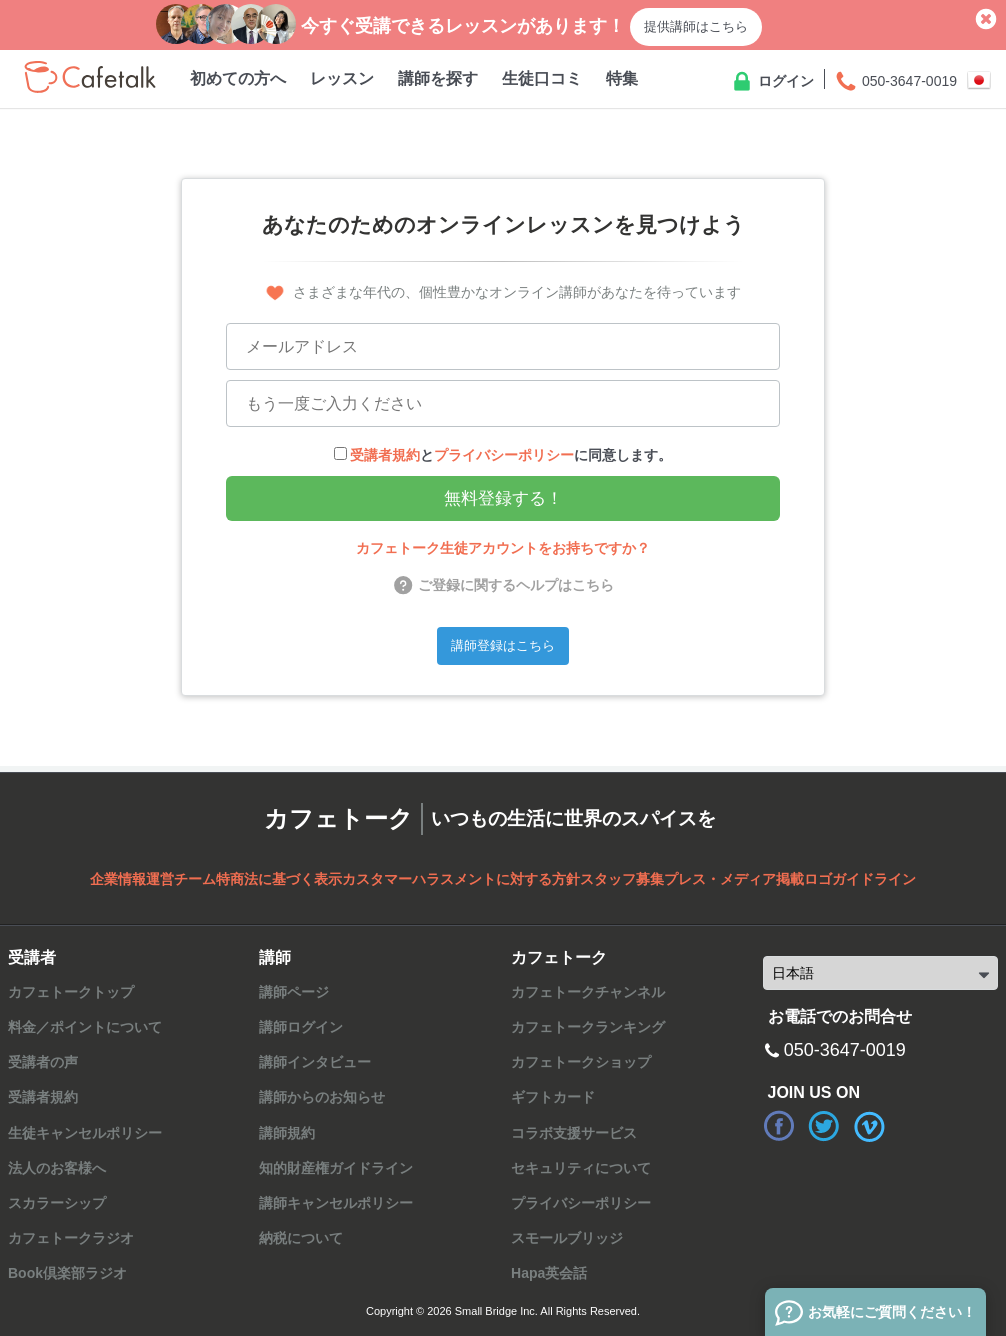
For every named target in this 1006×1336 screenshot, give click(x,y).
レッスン (342, 78)
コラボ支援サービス (574, 1133)
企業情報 (118, 879)
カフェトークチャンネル (588, 992)
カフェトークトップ (71, 992)
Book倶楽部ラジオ (67, 1273)
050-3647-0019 (895, 82)
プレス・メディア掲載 (734, 879)
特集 (622, 78)
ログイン (772, 82)
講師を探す (438, 78)
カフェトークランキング (588, 1027)
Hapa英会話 (549, 1273)
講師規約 (287, 1133)
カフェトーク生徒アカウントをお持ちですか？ (503, 548)
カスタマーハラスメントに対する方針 (461, 879)
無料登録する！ (503, 498)
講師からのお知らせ (322, 1097)
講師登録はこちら (503, 645)
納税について (301, 1238)
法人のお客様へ (57, 1168)
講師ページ (294, 992)
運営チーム (181, 879)
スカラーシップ (57, 1203)
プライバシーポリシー (504, 455)
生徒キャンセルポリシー (85, 1133)
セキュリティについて (581, 1168)
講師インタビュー (315, 1062)
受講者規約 (385, 455)
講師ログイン (301, 1027)
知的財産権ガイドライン (336, 1168)
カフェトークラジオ (71, 1238)
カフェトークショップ (581, 1062)
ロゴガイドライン (860, 879)
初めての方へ (238, 78)
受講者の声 (43, 1062)
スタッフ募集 (622, 879)
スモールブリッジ (567, 1238)
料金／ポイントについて (85, 1027)
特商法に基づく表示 (279, 879)
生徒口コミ (542, 78)
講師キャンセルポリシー (336, 1203)
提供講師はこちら (696, 26)
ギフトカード (553, 1097)
